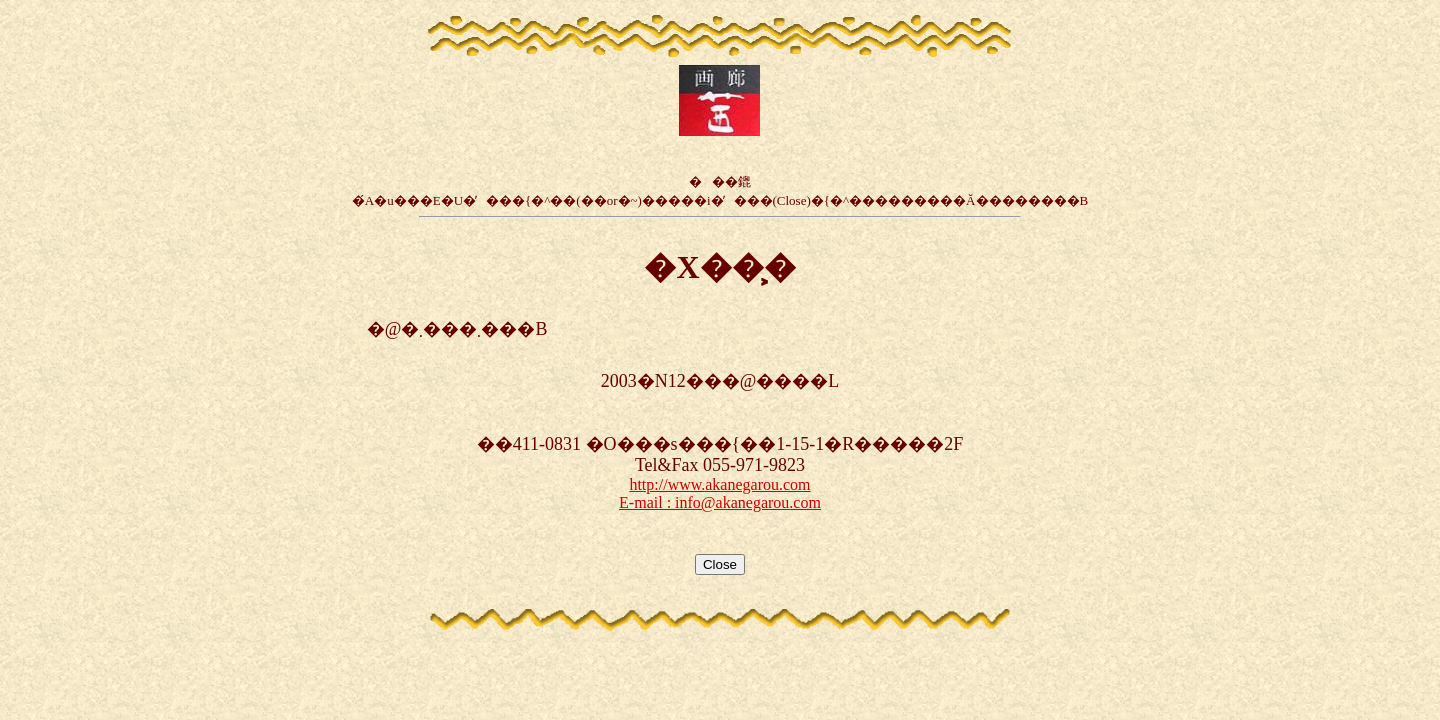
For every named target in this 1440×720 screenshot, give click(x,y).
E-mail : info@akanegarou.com (720, 502)
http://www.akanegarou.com (719, 484)
